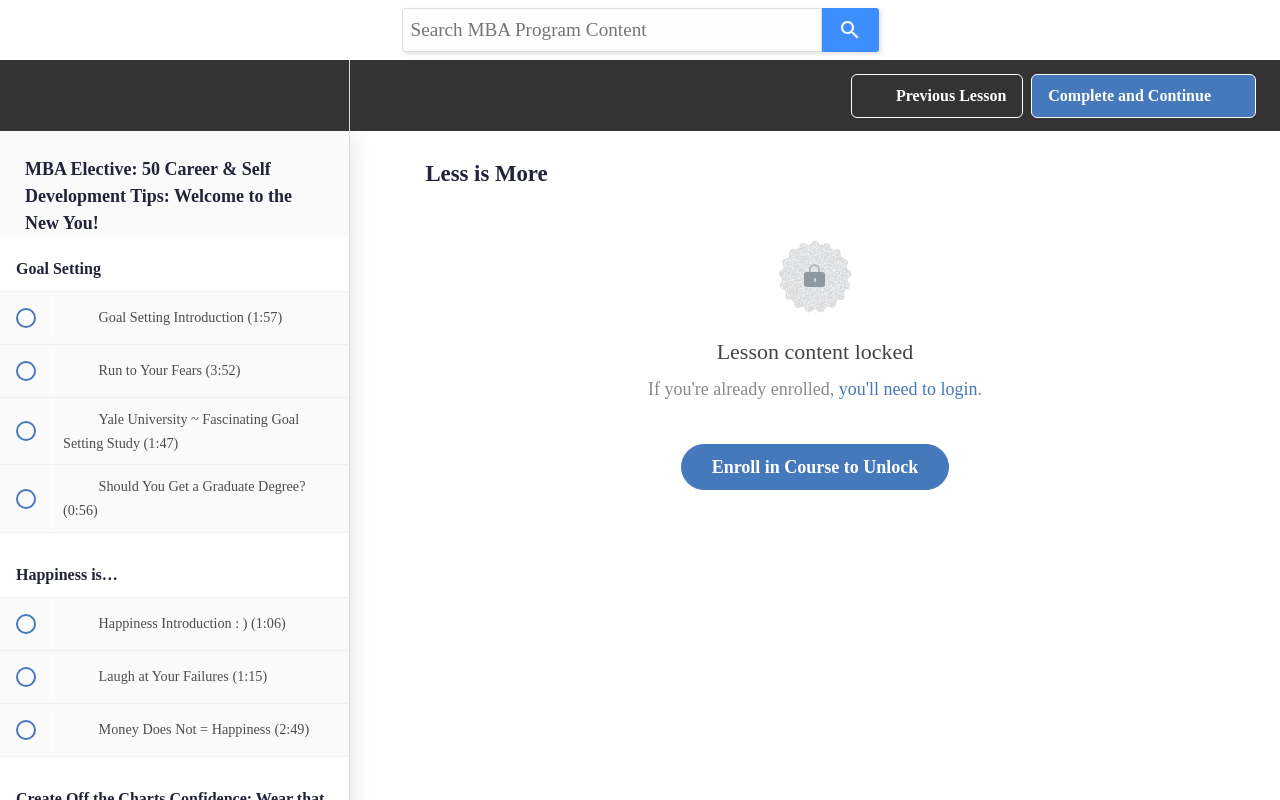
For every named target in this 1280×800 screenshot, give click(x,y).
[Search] (850, 30)
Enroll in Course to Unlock (815, 467)
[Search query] (612, 30)
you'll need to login (908, 389)
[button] (25, 95)
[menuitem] (324, 95)
